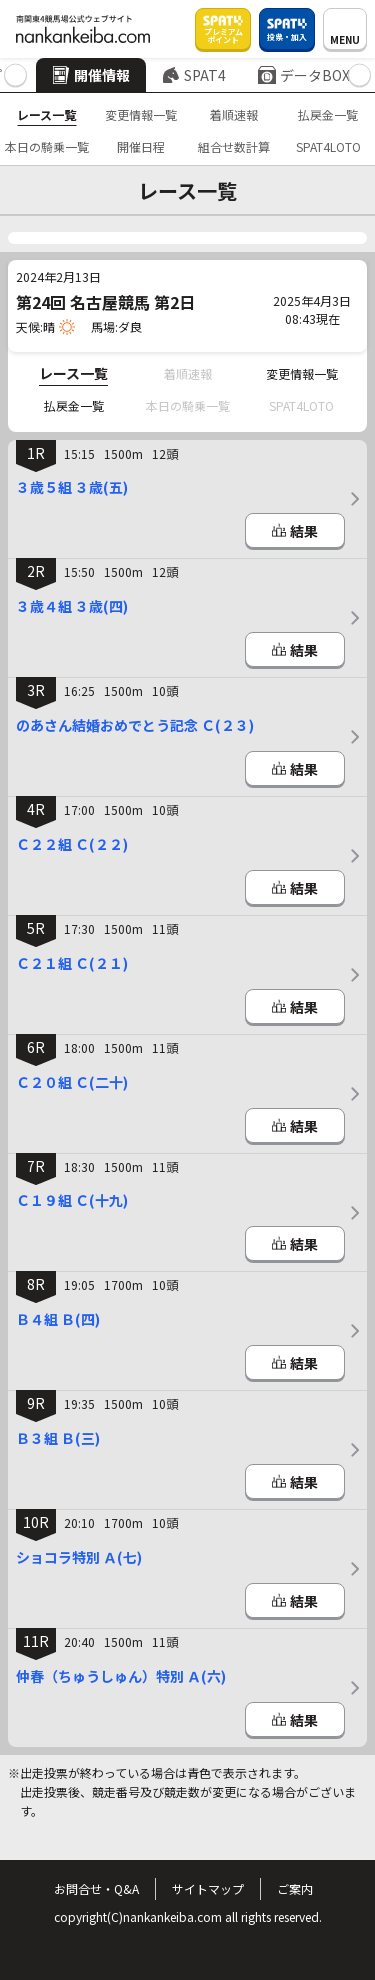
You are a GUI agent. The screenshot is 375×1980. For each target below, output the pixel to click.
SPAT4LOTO (328, 146)
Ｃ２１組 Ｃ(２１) (72, 963)
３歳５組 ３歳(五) (72, 487)
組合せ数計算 (234, 146)
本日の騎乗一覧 (47, 146)
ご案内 (295, 1888)
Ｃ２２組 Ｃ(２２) (72, 844)
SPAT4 (194, 75)
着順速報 (234, 114)
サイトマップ (208, 1888)
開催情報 (91, 75)
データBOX (304, 75)
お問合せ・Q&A (96, 1888)
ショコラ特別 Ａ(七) (79, 1557)
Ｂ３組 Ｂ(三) (58, 1438)
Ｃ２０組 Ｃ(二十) (72, 1082)
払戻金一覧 (328, 114)
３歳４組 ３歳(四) (72, 606)
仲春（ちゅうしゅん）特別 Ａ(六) (121, 1676)
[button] (15, 75)
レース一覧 (46, 114)
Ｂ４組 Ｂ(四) (58, 1319)
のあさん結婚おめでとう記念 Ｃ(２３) (135, 725)
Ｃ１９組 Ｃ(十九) (72, 1200)
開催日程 (141, 146)
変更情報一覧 (141, 114)
